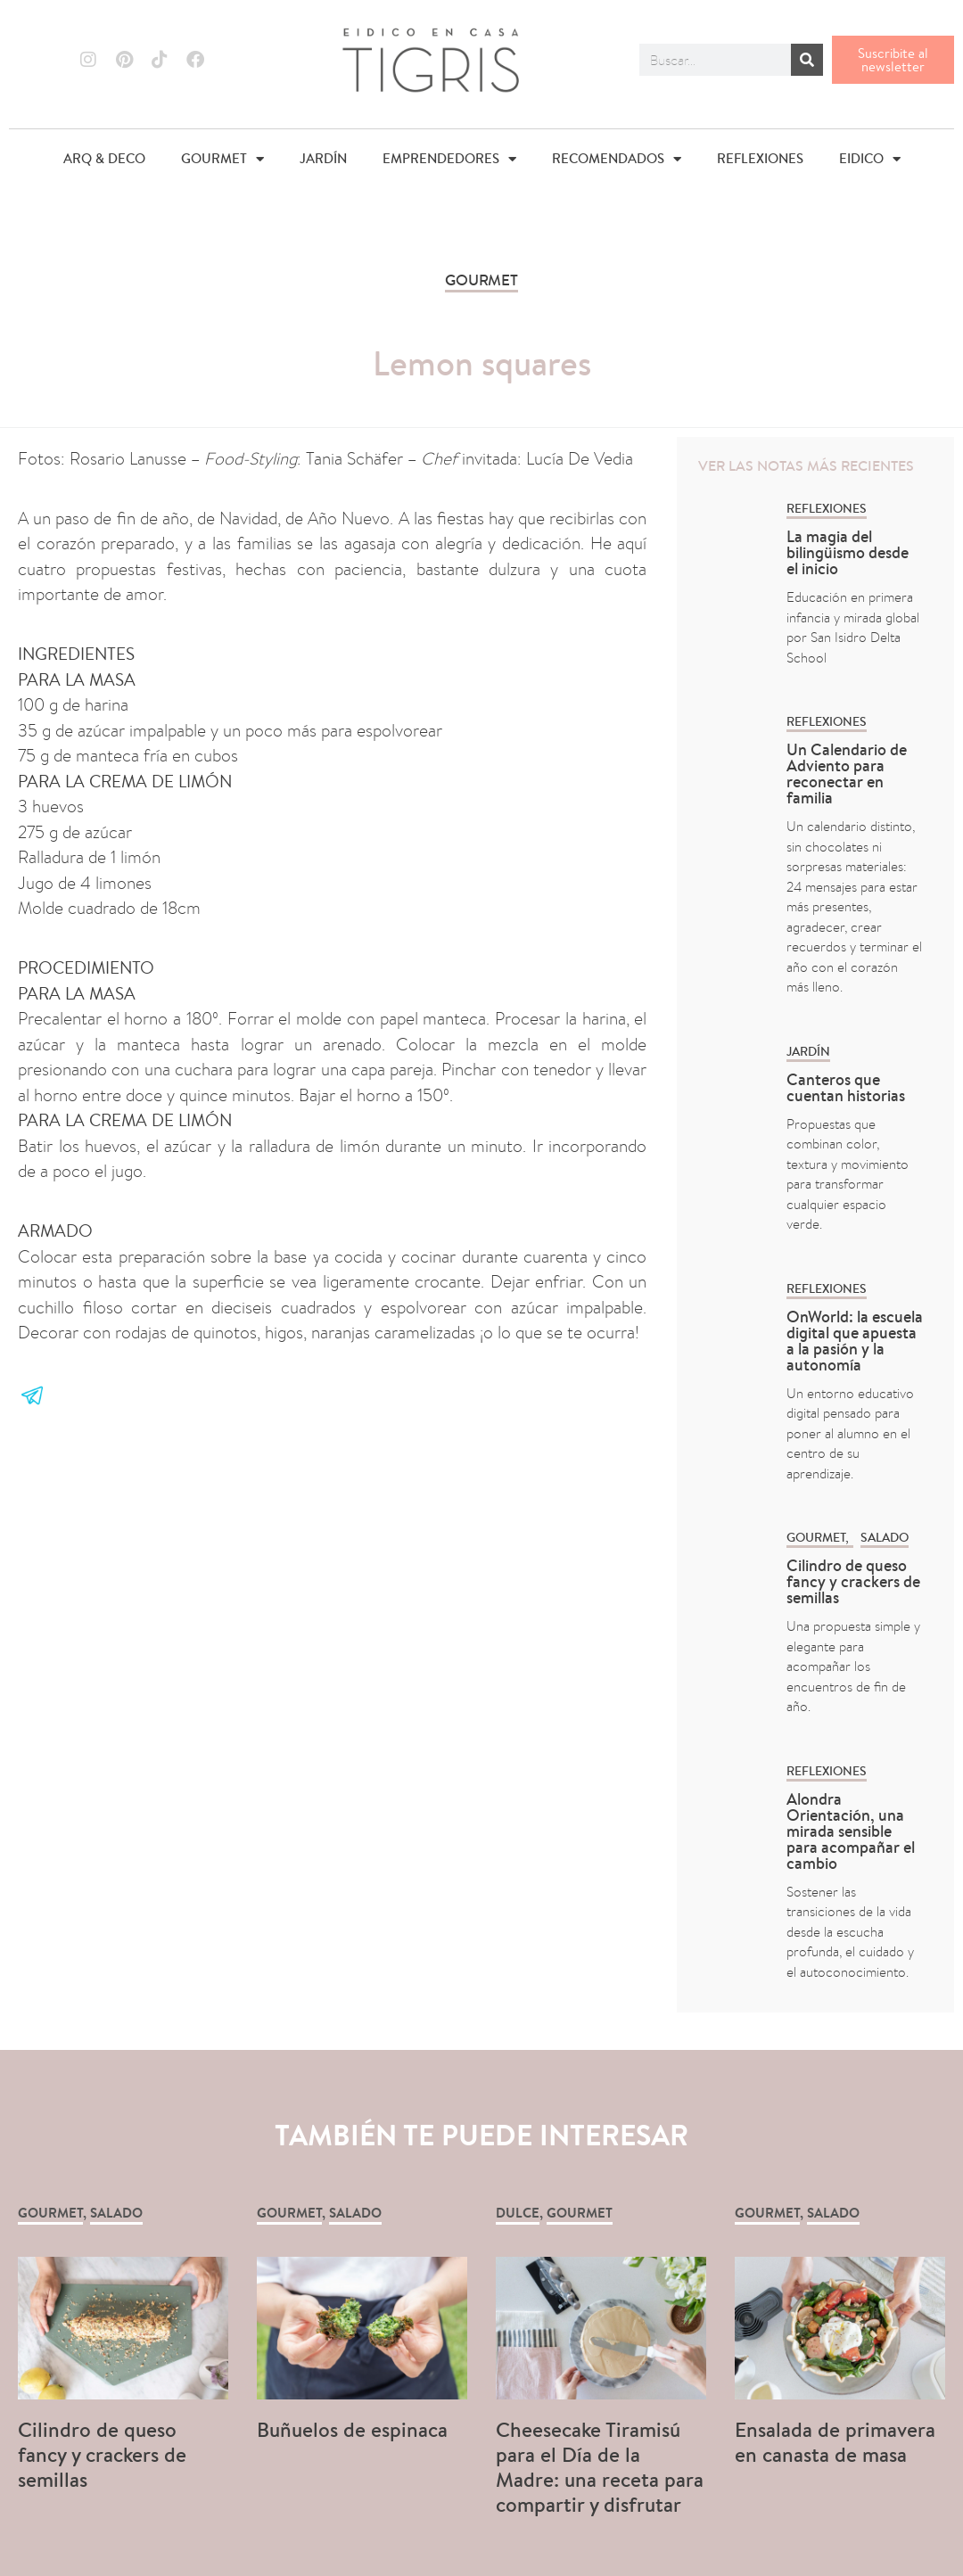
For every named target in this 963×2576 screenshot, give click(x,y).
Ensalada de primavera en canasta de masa (835, 2442)
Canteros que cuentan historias (845, 1087)
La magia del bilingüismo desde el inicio (847, 552)
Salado (884, 1537)
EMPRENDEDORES (449, 159)
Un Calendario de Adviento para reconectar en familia (846, 773)
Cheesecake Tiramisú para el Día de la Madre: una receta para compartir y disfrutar (600, 2467)
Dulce (517, 2212)
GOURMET (222, 159)
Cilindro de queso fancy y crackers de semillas (853, 1581)
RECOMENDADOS (616, 159)
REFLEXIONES (760, 158)
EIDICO (870, 159)
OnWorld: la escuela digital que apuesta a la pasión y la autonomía (854, 1340)
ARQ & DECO (104, 158)
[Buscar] (807, 60)
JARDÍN (323, 158)
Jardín (808, 1051)
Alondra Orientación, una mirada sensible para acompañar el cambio (850, 1831)
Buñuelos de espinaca (355, 2429)
